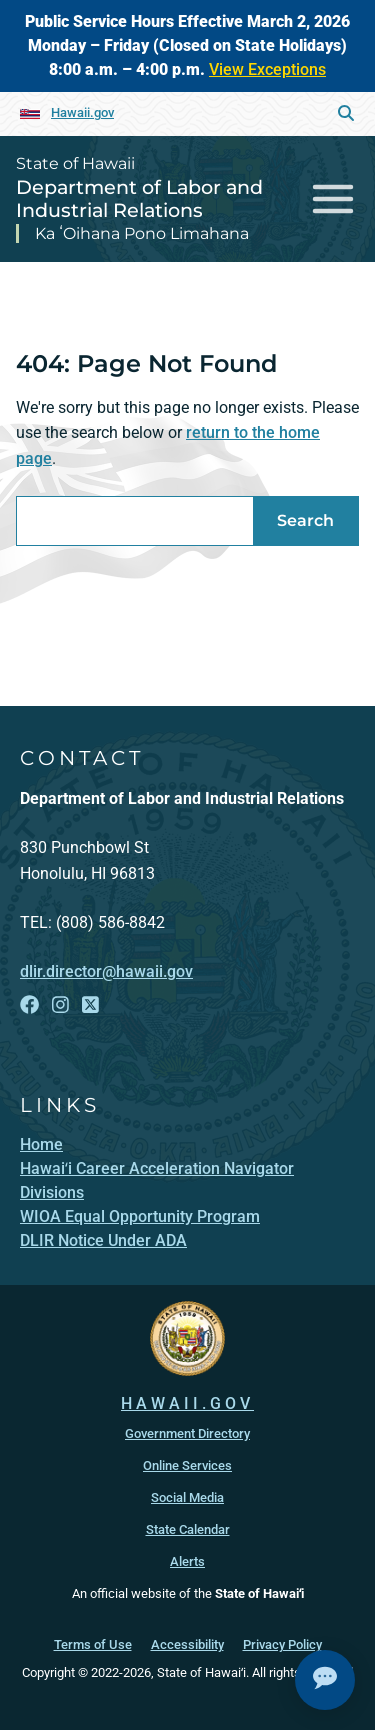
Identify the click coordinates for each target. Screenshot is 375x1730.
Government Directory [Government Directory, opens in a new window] (187, 1433)
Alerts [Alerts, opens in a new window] (187, 1561)
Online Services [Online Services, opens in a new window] (187, 1465)
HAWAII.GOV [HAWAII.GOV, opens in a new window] (187, 1403)
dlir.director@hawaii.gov (106, 971)
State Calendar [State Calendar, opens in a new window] (188, 1529)
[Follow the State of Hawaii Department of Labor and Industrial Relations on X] (90, 1005)
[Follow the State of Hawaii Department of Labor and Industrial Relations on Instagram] (60, 1005)
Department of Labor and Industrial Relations (139, 198)
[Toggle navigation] (333, 198)
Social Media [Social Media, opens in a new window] (187, 1497)
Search (305, 520)
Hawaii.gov (82, 112)
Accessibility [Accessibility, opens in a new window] (187, 1644)
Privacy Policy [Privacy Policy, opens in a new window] (282, 1644)
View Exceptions (267, 69)
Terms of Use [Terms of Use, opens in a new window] (93, 1644)
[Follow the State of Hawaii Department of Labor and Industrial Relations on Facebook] (29, 1005)
